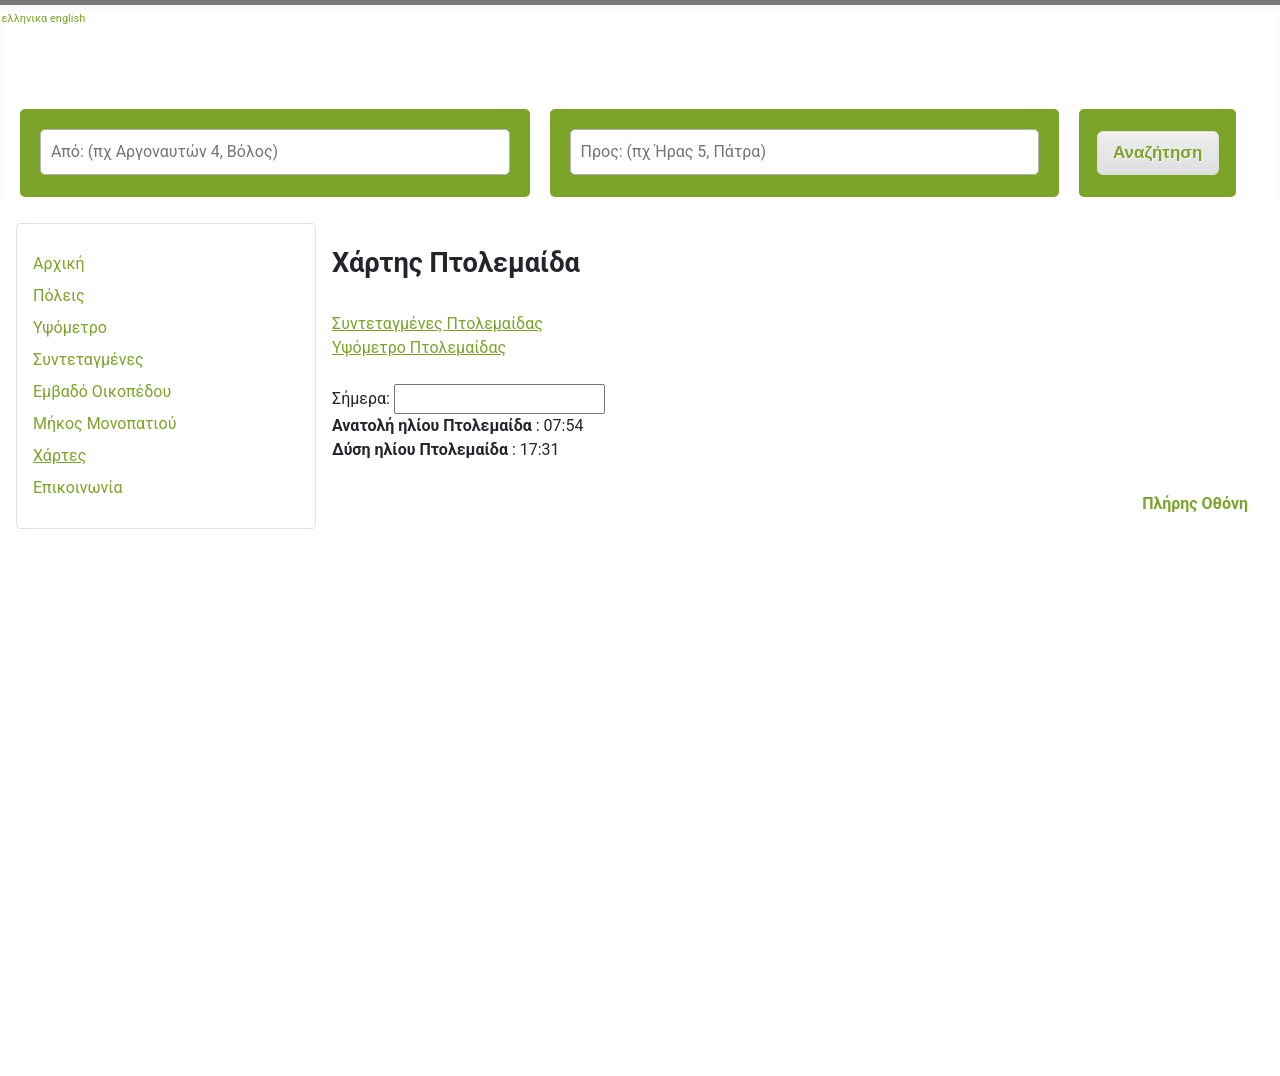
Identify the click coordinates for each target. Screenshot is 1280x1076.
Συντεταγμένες (88, 359)
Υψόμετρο (70, 327)
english (67, 18)
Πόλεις (59, 295)
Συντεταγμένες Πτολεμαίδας (437, 323)
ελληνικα (25, 18)
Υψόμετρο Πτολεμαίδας (419, 347)
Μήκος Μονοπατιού (104, 423)
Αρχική (59, 263)
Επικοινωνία (78, 487)
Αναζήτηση (1157, 152)
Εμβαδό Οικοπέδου (102, 391)
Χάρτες (59, 455)
